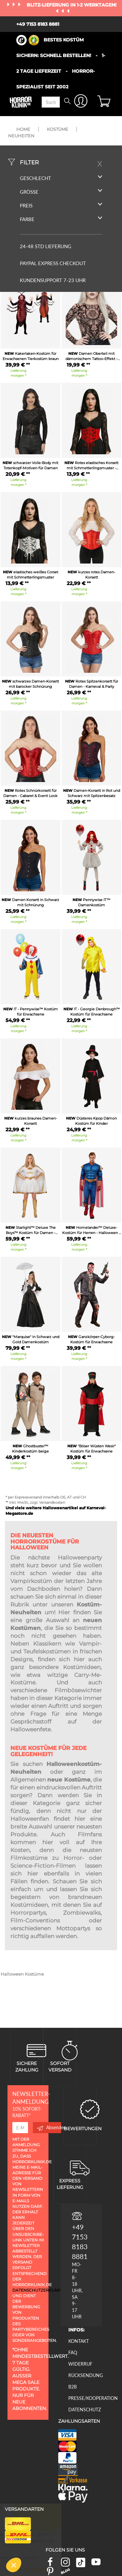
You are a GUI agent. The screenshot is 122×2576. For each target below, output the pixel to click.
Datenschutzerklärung (40, 2290)
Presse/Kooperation (93, 2398)
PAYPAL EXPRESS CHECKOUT (53, 263)
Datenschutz (84, 2409)
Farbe (61, 219)
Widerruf (80, 2364)
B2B (72, 2386)
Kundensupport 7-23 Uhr (53, 280)
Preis (61, 205)
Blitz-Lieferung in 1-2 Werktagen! (71, 5)
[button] (13, 2565)
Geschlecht (61, 178)
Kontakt (78, 2341)
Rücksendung (85, 2375)
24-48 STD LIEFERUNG (45, 246)
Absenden (49, 2127)
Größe (61, 192)
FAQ (72, 2352)
